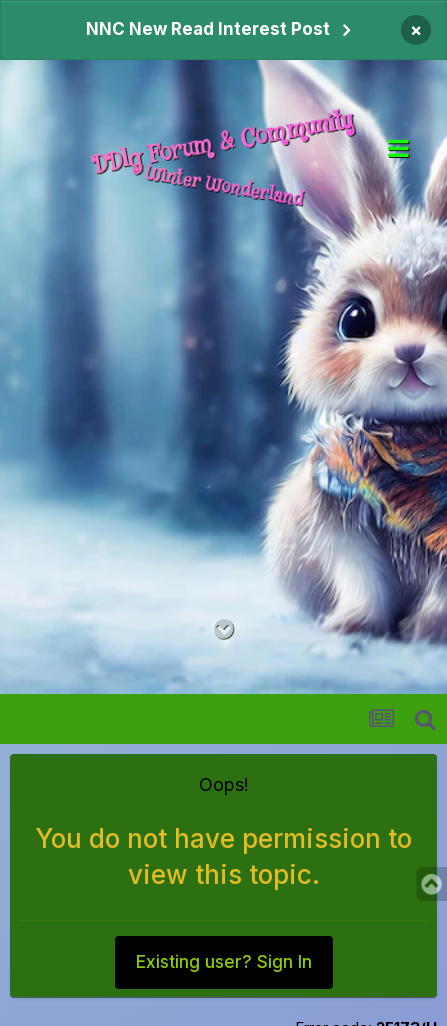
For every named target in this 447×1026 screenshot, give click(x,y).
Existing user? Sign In (224, 962)
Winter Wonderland (223, 185)
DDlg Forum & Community (223, 143)
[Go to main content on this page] (223, 629)
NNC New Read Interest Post (208, 29)
